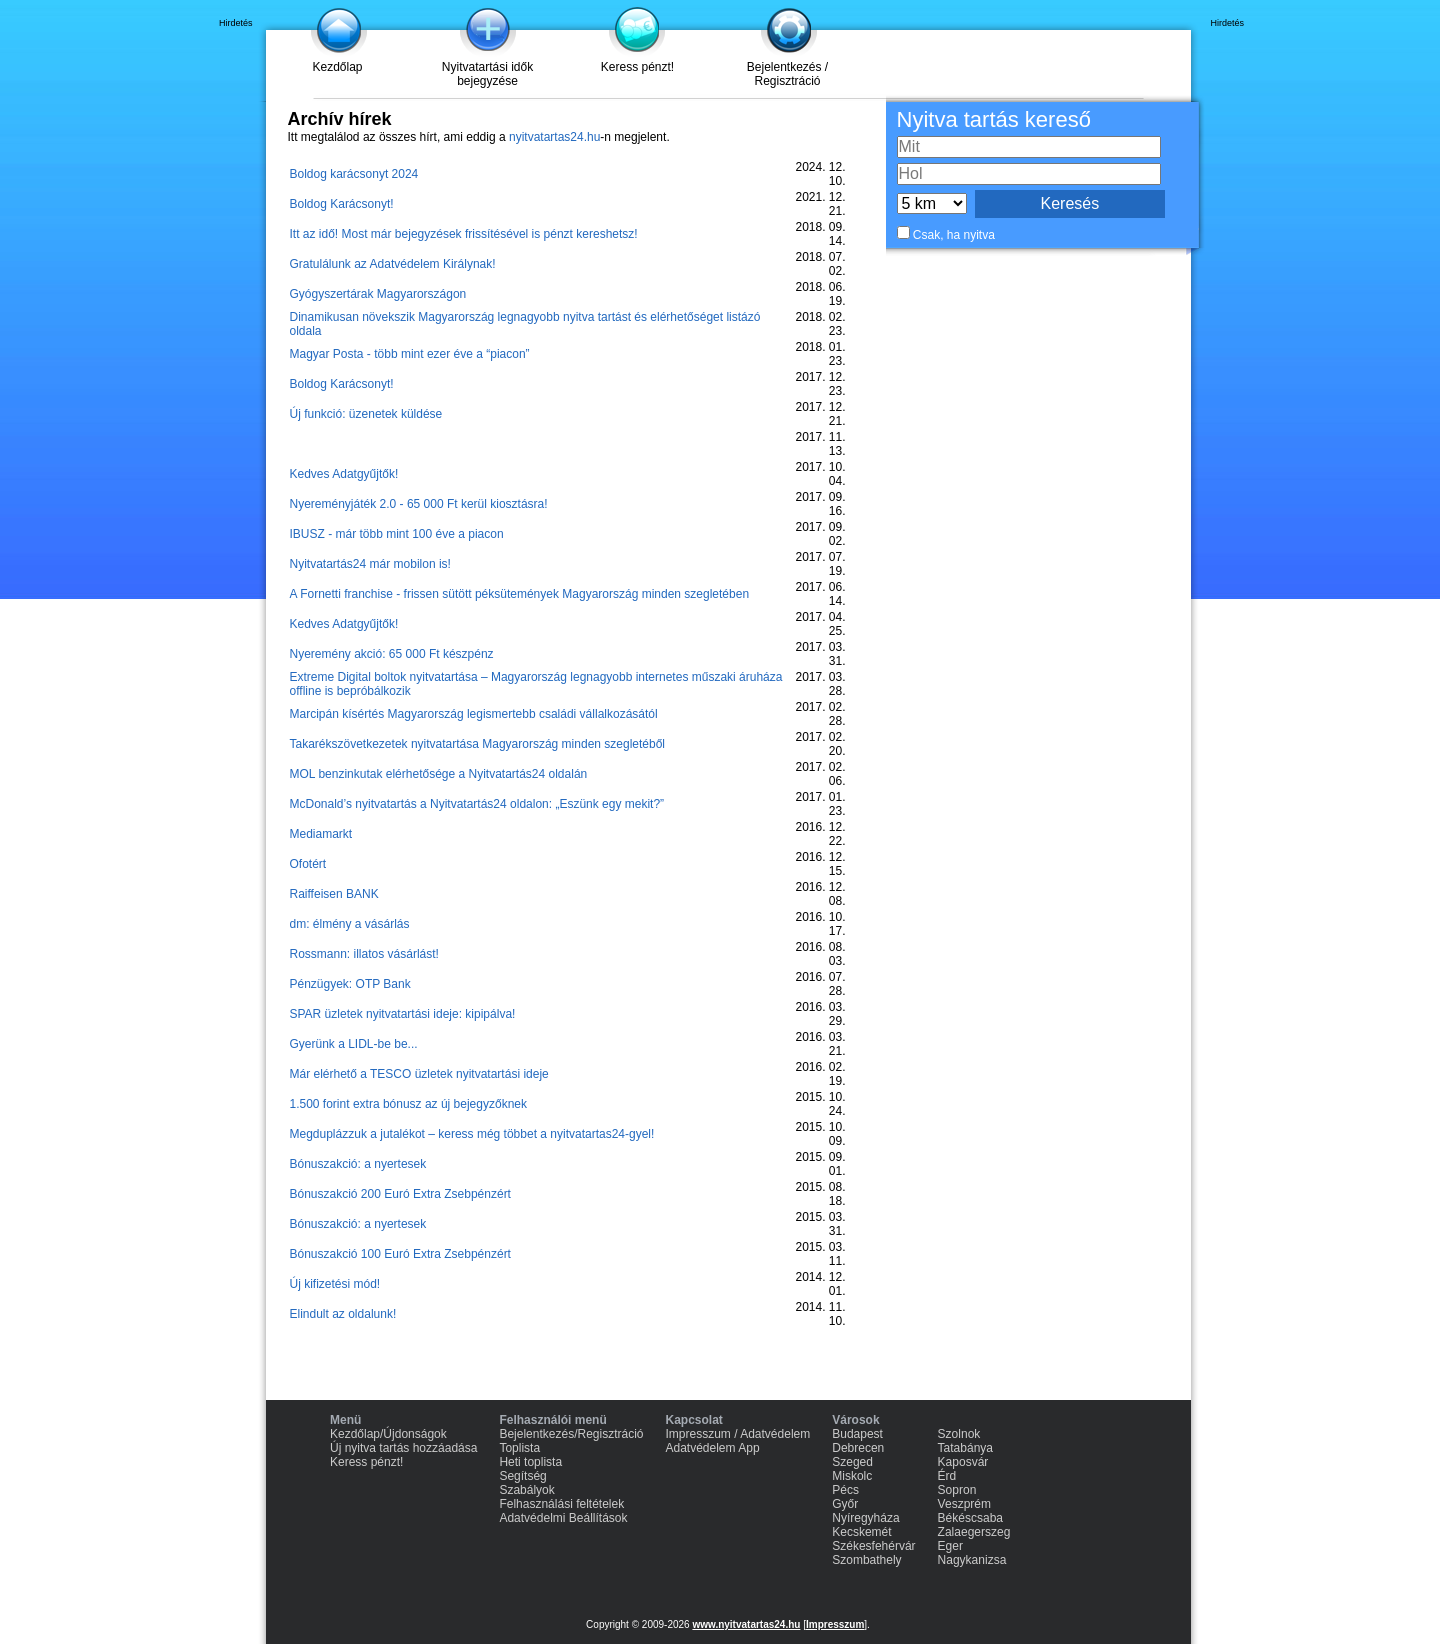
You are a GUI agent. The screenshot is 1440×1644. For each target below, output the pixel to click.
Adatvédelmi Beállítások (563, 1518)
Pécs (845, 1490)
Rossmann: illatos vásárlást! (364, 954)
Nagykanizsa (972, 1560)
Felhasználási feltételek (561, 1504)
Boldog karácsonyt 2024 (354, 174)
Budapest (857, 1434)
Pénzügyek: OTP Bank (350, 984)
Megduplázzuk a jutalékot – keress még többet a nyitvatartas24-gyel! (472, 1134)
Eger (950, 1546)
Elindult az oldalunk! (343, 1314)
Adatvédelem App (713, 1448)
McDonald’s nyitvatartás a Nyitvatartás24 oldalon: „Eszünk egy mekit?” (477, 804)
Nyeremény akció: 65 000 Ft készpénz (392, 654)
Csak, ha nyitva (954, 235)
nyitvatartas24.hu (554, 137)
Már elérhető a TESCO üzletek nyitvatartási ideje (419, 1074)
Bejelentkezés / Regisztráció (787, 74)
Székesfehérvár (873, 1546)
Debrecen (858, 1448)
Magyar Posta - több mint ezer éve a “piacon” (410, 354)
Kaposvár (963, 1462)
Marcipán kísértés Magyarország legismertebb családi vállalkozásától (474, 714)
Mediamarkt (321, 834)
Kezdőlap (337, 67)
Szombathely (866, 1560)
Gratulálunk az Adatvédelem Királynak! (393, 264)
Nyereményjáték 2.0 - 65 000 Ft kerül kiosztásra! (419, 504)
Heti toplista (530, 1462)
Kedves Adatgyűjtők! (344, 474)
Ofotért (308, 864)
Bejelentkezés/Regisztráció (571, 1434)
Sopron (957, 1490)
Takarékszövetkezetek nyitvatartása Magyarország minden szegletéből (478, 744)
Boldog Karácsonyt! (342, 204)
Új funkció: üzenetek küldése (366, 414)
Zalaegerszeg (974, 1532)
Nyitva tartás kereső (994, 119)
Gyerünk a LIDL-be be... (354, 1044)
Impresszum (835, 1624)
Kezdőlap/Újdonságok (388, 1434)
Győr (845, 1504)
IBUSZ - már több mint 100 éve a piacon (397, 534)
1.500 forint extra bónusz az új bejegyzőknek (408, 1104)
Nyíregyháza (865, 1518)
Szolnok (959, 1434)
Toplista (519, 1448)
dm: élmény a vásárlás (350, 924)
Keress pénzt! (637, 67)
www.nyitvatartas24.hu (746, 1624)
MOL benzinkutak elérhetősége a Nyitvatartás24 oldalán (439, 774)
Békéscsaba (970, 1518)
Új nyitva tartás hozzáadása (403, 1448)
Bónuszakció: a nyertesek (358, 1164)
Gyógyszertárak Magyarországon (378, 294)
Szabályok (526, 1490)
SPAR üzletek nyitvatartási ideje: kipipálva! (403, 1014)
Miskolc (852, 1476)
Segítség (522, 1476)
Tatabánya (965, 1448)
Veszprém (964, 1504)
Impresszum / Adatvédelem (738, 1434)
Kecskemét (861, 1532)
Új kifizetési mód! (335, 1284)
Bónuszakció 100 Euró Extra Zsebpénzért (400, 1254)
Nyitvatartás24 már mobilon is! (370, 564)
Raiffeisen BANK (334, 894)
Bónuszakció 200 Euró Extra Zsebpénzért (400, 1194)
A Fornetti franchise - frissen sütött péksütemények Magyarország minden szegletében (520, 594)
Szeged (852, 1462)
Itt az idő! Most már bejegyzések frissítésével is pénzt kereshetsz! (464, 234)
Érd (947, 1476)
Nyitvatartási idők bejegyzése (487, 74)
